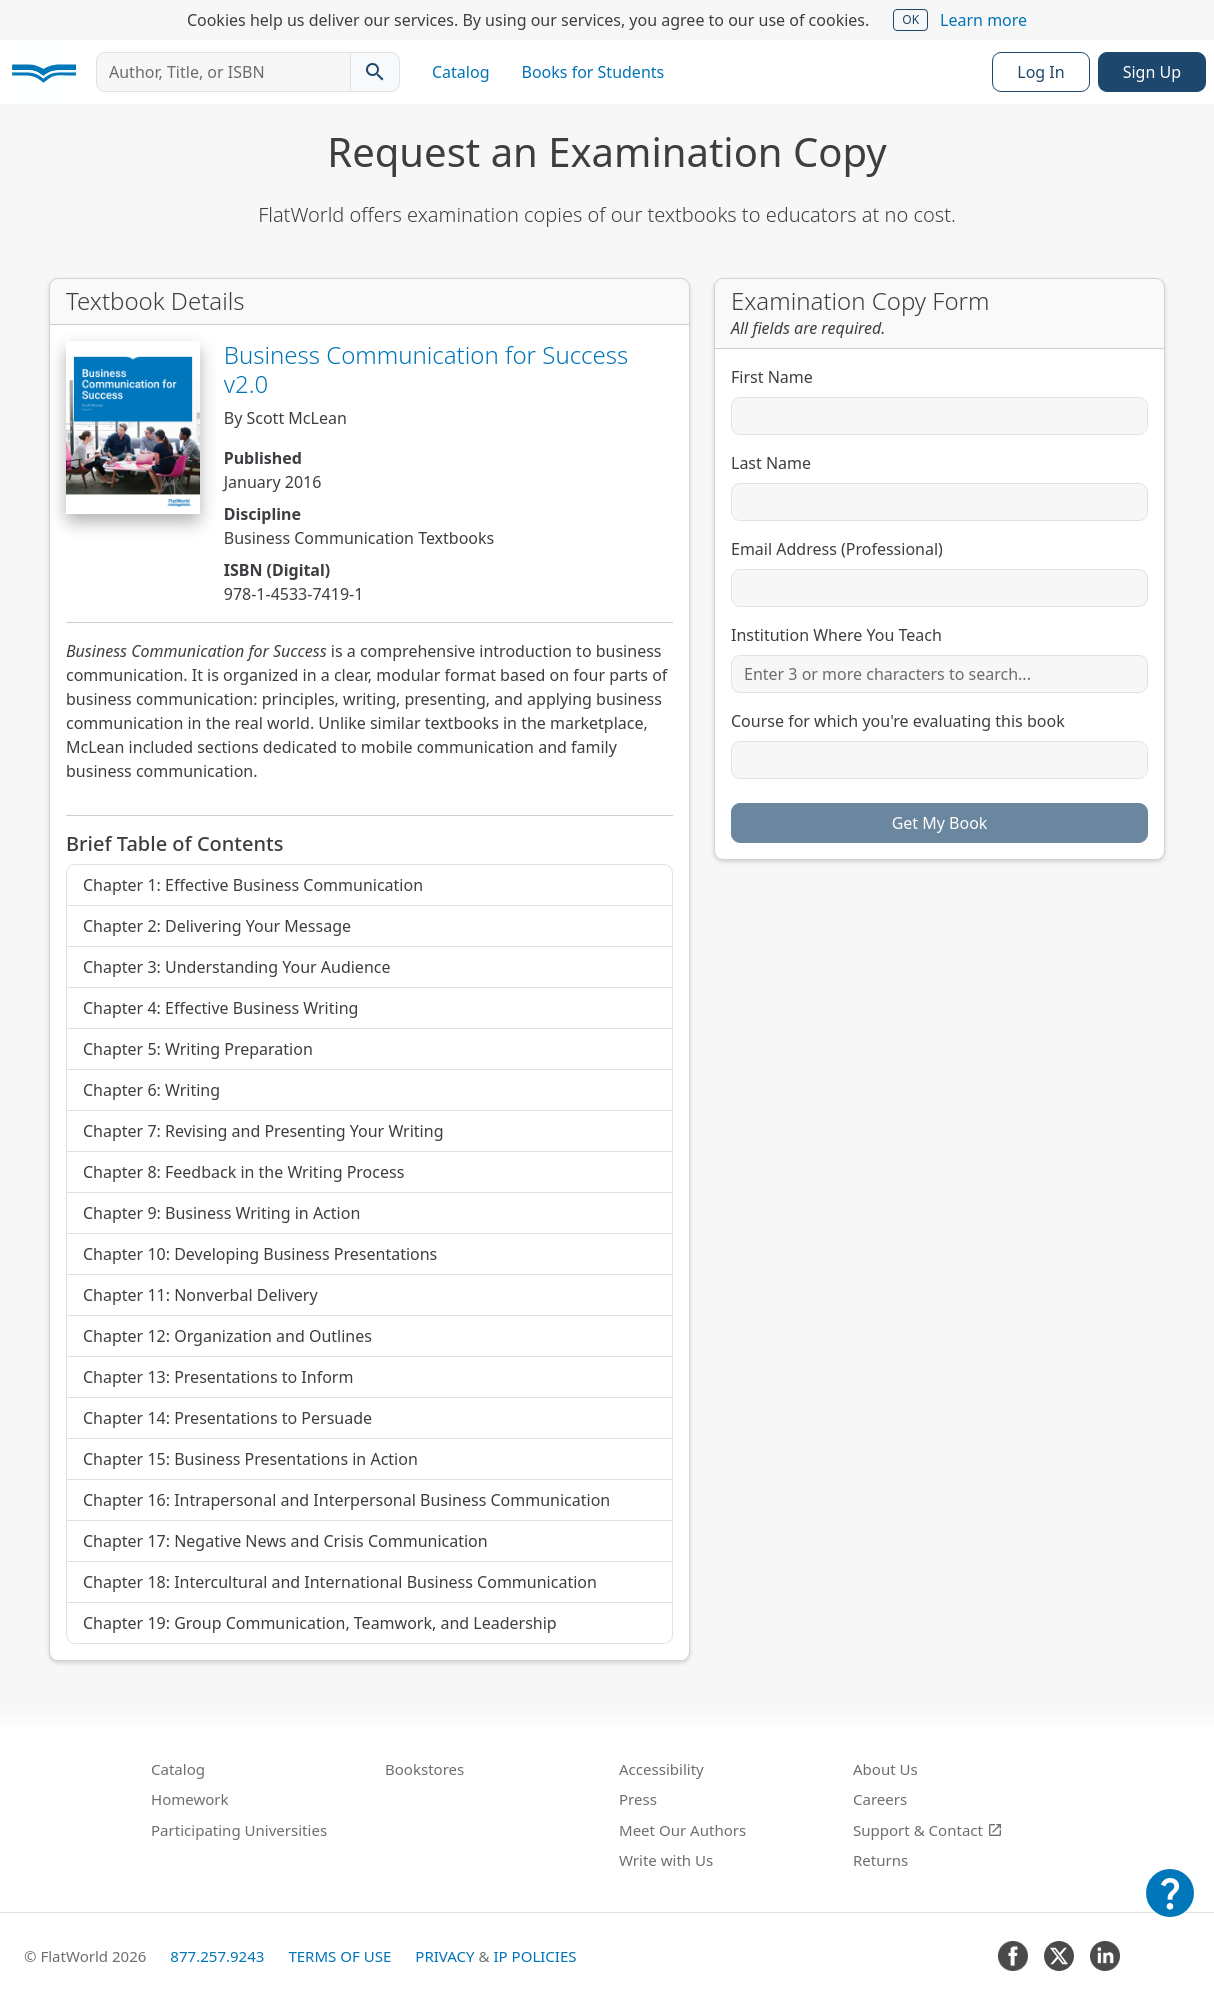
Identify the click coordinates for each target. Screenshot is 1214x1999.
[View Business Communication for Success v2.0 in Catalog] (133, 427)
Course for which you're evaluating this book (898, 721)
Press (638, 1799)
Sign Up (1152, 72)
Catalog (461, 72)
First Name (772, 377)
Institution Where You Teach (836, 635)
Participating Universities (239, 1830)
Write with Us (666, 1860)
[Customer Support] (1170, 1907)
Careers (880, 1799)
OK (910, 19)
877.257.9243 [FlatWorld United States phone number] (217, 1956)
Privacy (444, 1956)
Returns (880, 1860)
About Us (885, 1769)
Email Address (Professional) (837, 549)
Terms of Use (339, 1956)
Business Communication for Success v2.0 (426, 369)
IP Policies (534, 1956)
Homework (190, 1799)
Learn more (983, 20)
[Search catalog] (375, 72)
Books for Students (593, 72)
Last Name (771, 463)
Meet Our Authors (682, 1830)
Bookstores (424, 1769)
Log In (1040, 72)
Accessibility (661, 1769)
